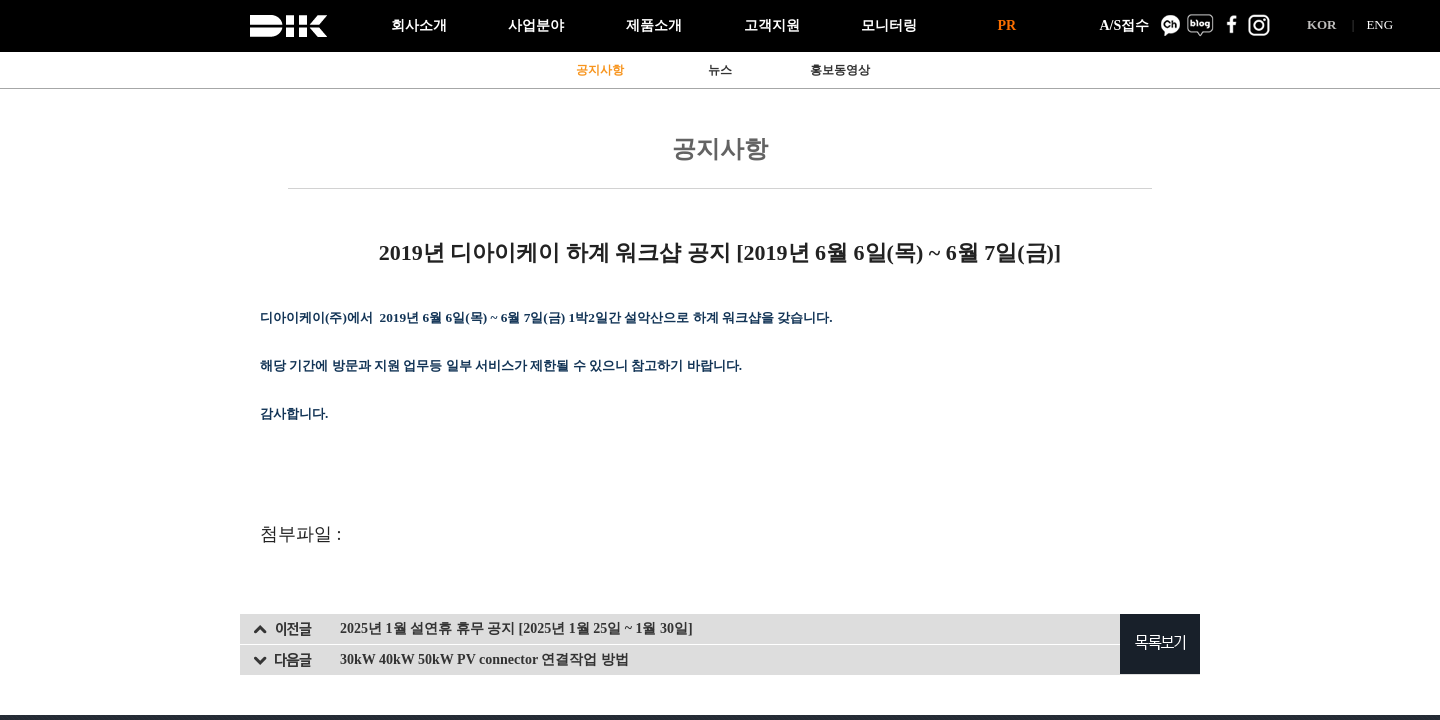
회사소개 (419, 25)
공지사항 (600, 70)
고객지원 (772, 25)
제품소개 (654, 25)
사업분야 (536, 25)
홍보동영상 (840, 70)
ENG (1379, 24)
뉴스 (720, 70)
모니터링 (889, 25)
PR (1006, 25)
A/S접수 (1124, 25)
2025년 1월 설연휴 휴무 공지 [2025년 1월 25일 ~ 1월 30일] (516, 628)
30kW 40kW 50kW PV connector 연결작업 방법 (484, 659)
